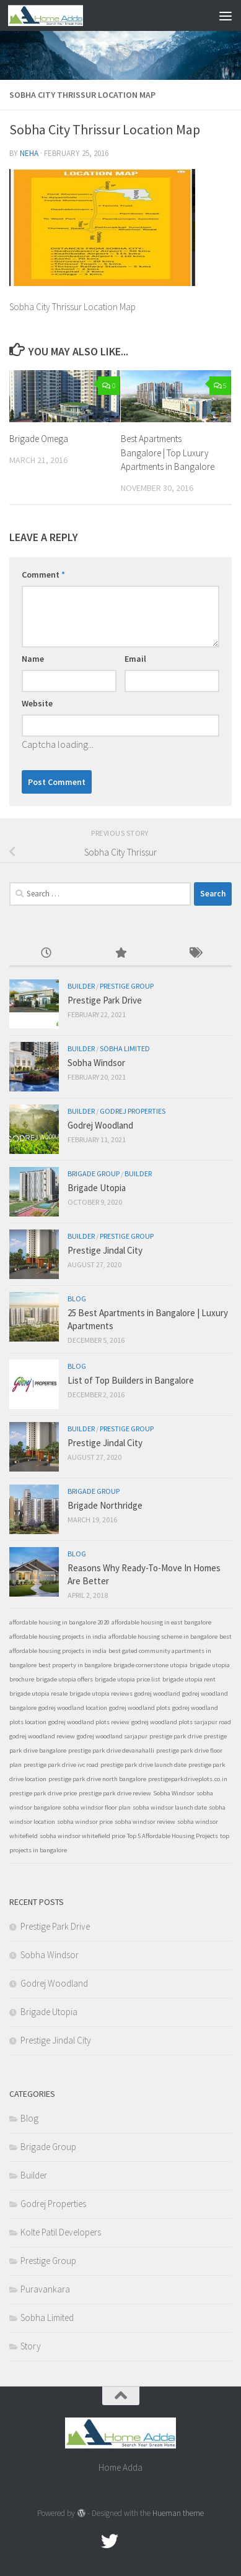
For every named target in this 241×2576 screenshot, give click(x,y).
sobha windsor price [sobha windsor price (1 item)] (85, 1822)
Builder (81, 986)
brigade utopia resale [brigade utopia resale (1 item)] (38, 1693)
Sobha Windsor (96, 1063)
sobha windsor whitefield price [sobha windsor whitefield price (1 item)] (82, 1836)
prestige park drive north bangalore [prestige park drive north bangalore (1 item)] (97, 1779)
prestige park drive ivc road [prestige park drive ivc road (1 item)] (61, 1765)
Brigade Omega (38, 439)
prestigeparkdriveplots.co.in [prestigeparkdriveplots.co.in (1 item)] (187, 1779)
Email (135, 658)
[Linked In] (154, 2541)
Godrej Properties (132, 1111)
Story (30, 2346)
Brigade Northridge (105, 1505)
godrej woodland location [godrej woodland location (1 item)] (72, 1708)
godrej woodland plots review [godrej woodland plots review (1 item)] (88, 1722)
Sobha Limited (125, 1048)
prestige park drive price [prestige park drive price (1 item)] (43, 1793)
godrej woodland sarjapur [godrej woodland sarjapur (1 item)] (112, 1736)
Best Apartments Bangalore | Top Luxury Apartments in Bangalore (167, 452)
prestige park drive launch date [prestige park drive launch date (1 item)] (143, 1765)
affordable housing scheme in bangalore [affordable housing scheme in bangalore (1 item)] (162, 1637)
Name (33, 658)
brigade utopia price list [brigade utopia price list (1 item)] (127, 1679)
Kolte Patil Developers (60, 2232)
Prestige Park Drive (105, 1000)
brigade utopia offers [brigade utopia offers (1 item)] (64, 1679)
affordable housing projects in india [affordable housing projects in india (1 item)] (58, 1637)
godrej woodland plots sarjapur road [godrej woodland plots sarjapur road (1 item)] (181, 1722)
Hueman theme (178, 2513)
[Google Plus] (132, 2541)
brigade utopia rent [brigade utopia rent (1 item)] (189, 1679)
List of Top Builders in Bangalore (131, 1380)
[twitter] (109, 2541)
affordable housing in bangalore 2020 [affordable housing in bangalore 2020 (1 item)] (59, 1622)
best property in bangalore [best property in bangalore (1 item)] (75, 1665)
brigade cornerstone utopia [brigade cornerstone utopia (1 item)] (150, 1665)
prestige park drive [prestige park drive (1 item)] (175, 1736)
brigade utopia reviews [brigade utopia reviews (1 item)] (101, 1693)
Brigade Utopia (97, 1188)
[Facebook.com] (87, 2541)
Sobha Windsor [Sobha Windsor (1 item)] (174, 1793)
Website (37, 703)
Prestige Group (127, 986)
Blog (77, 1298)
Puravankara (45, 2289)
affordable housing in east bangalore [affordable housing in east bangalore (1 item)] (161, 1622)
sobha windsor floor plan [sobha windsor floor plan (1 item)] (97, 1807)
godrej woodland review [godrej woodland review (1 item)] (42, 1736)
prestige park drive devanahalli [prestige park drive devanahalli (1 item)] (111, 1750)
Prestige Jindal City (105, 1250)
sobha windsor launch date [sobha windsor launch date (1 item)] (170, 1807)
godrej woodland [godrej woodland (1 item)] (157, 1693)
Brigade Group (94, 1173)
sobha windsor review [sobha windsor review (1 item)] (145, 1822)
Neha (29, 153)
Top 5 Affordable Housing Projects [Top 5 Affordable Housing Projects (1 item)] (172, 1836)
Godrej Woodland (100, 1125)
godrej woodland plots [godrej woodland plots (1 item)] (139, 1708)
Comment (43, 574)
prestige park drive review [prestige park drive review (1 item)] (115, 1793)
